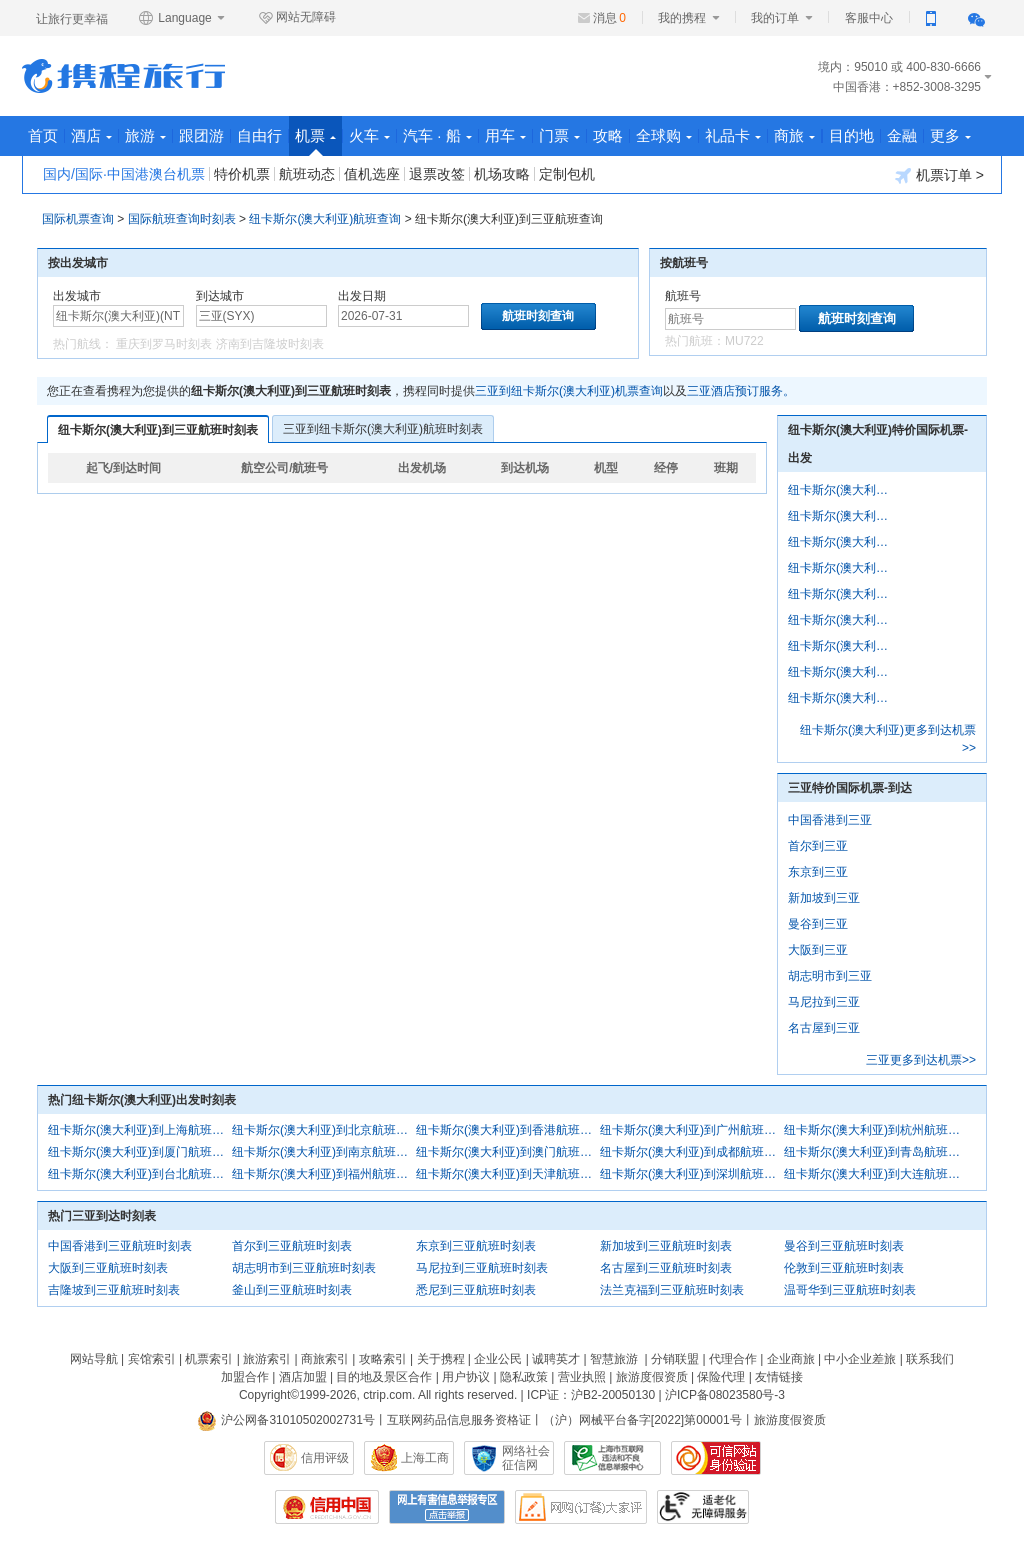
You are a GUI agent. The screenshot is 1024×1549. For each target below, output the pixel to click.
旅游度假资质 (652, 1377)
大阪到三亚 (818, 950)
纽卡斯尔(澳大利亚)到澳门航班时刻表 (508, 1152)
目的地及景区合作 (384, 1377)
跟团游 (201, 135)
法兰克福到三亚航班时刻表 (672, 1290)
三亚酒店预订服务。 (741, 391)
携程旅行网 (123, 76)
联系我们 (930, 1359)
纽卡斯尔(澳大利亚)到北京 (842, 516)
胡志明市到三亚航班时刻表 (304, 1268)
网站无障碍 (297, 18)
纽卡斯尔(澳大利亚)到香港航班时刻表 (508, 1130)
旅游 (145, 135)
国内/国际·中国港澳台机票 (124, 174)
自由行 (259, 135)
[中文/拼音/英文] (118, 316)
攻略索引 (383, 1359)
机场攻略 (502, 174)
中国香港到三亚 (830, 820)
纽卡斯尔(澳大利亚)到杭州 (842, 594)
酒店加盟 (303, 1377)
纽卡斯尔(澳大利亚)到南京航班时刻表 (324, 1152)
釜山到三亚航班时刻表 (292, 1290)
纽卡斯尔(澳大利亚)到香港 (842, 542)
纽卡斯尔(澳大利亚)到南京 (842, 646)
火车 (369, 135)
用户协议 (466, 1377)
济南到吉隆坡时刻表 (270, 344)
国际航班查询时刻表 (182, 219)
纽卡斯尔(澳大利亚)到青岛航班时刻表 (876, 1152)
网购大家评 (581, 1507)
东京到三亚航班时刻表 (476, 1246)
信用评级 (325, 1458)
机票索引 (209, 1359)
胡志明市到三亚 (830, 976)
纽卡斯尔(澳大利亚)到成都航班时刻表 (692, 1152)
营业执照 (582, 1377)
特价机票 (242, 174)
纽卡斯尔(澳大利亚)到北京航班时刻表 (324, 1130)
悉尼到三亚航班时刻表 (476, 1290)
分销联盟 (675, 1359)
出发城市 (77, 296)
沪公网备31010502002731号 (286, 1420)
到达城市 (220, 296)
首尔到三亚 (818, 846)
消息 (609, 18)
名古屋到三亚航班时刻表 (666, 1268)
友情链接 (779, 1377)
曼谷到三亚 (818, 924)
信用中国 (327, 1507)
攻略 (608, 135)
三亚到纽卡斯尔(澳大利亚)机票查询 (569, 391)
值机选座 (372, 174)
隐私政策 (524, 1377)
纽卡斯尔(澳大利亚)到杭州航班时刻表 (876, 1130)
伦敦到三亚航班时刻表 (844, 1268)
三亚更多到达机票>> (921, 1060)
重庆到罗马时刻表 (164, 344)
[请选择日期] (403, 316)
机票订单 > (939, 175)
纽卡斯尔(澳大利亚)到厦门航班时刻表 (140, 1152)
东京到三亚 (818, 872)
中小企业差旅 (860, 1359)
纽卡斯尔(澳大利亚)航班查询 (325, 219)
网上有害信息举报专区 (447, 1507)
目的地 (851, 135)
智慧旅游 (614, 1359)
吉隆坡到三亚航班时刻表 (114, 1290)
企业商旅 (791, 1359)
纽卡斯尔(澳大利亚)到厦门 (842, 620)
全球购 (664, 135)
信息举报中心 (612, 1458)
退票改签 (437, 174)
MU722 (744, 341)
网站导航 (94, 1359)
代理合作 (733, 1359)
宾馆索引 (152, 1359)
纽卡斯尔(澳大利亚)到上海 (842, 490)
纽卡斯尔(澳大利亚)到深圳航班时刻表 (692, 1174)
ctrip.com (387, 1395)
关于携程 (441, 1359)
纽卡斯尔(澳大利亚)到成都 (842, 698)
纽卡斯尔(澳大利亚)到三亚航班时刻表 (158, 430)
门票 (559, 135)
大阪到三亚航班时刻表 (108, 1268)
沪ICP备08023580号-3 (725, 1395)
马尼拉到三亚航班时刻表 (482, 1268)
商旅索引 (325, 1359)
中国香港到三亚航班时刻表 (120, 1246)
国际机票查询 (78, 219)
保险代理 (721, 1377)
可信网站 (716, 1458)
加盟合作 (245, 1377)
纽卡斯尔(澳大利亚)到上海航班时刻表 (140, 1130)
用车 (505, 135)
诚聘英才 (556, 1359)
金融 (902, 135)
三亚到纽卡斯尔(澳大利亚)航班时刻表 (383, 429)
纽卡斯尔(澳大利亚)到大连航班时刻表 (876, 1174)
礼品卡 (733, 135)
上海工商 (425, 1458)
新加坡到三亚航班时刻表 (666, 1246)
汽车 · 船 (437, 135)
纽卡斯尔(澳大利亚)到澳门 (842, 672)
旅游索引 (267, 1359)
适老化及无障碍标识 (703, 1507)
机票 (315, 141)
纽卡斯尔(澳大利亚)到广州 (842, 568)
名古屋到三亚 (824, 1028)
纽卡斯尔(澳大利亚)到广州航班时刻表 (692, 1130)
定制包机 (567, 174)
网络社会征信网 (526, 1458)
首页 (43, 135)
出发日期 (362, 296)
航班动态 (307, 174)
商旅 (794, 135)
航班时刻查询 (857, 318)
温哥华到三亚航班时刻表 (850, 1290)
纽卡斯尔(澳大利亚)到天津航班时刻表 (508, 1174)
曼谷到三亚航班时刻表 (844, 1246)
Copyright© (269, 1395)
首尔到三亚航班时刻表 (292, 1246)
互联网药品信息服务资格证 (459, 1420)
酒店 (91, 135)
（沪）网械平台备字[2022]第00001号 (642, 1420)
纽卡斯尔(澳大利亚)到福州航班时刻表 (324, 1174)
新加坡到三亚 (824, 898)
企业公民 (498, 1359)
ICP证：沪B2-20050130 (591, 1395)
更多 (950, 135)
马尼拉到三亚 (824, 1002)
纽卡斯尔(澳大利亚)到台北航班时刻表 (140, 1174)
